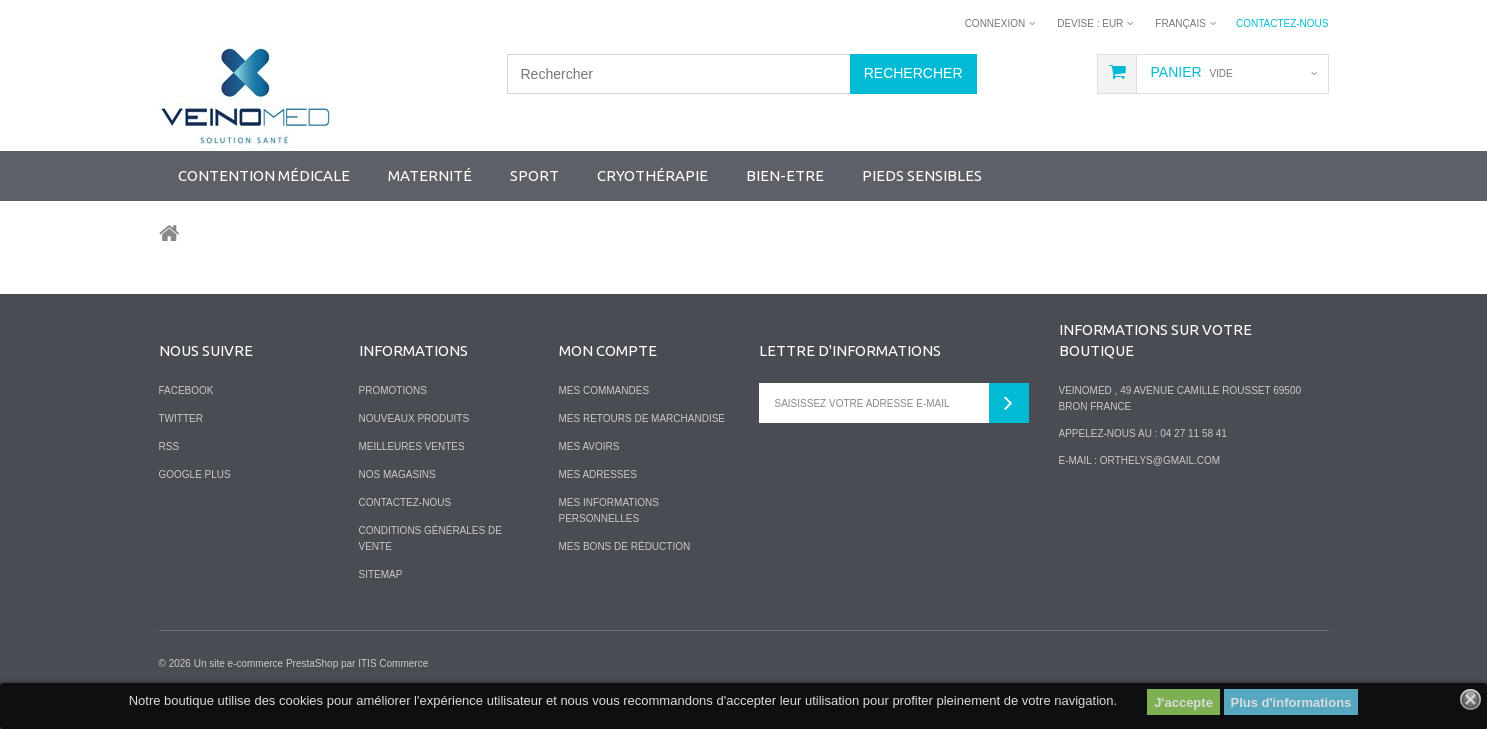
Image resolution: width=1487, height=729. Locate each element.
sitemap (381, 574)
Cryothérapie (652, 175)
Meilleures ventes (412, 446)
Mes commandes (604, 390)
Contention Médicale (264, 175)
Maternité (430, 175)
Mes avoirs (589, 446)
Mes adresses (598, 474)
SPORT (534, 175)
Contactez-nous (1282, 23)
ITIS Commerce (393, 663)
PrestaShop (312, 663)
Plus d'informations (1291, 702)
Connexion (995, 23)
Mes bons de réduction (625, 546)
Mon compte (608, 350)
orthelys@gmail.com (1160, 460)
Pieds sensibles (922, 175)
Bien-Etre (785, 175)
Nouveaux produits (414, 418)
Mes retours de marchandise (642, 418)
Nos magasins (397, 474)
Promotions (393, 390)
